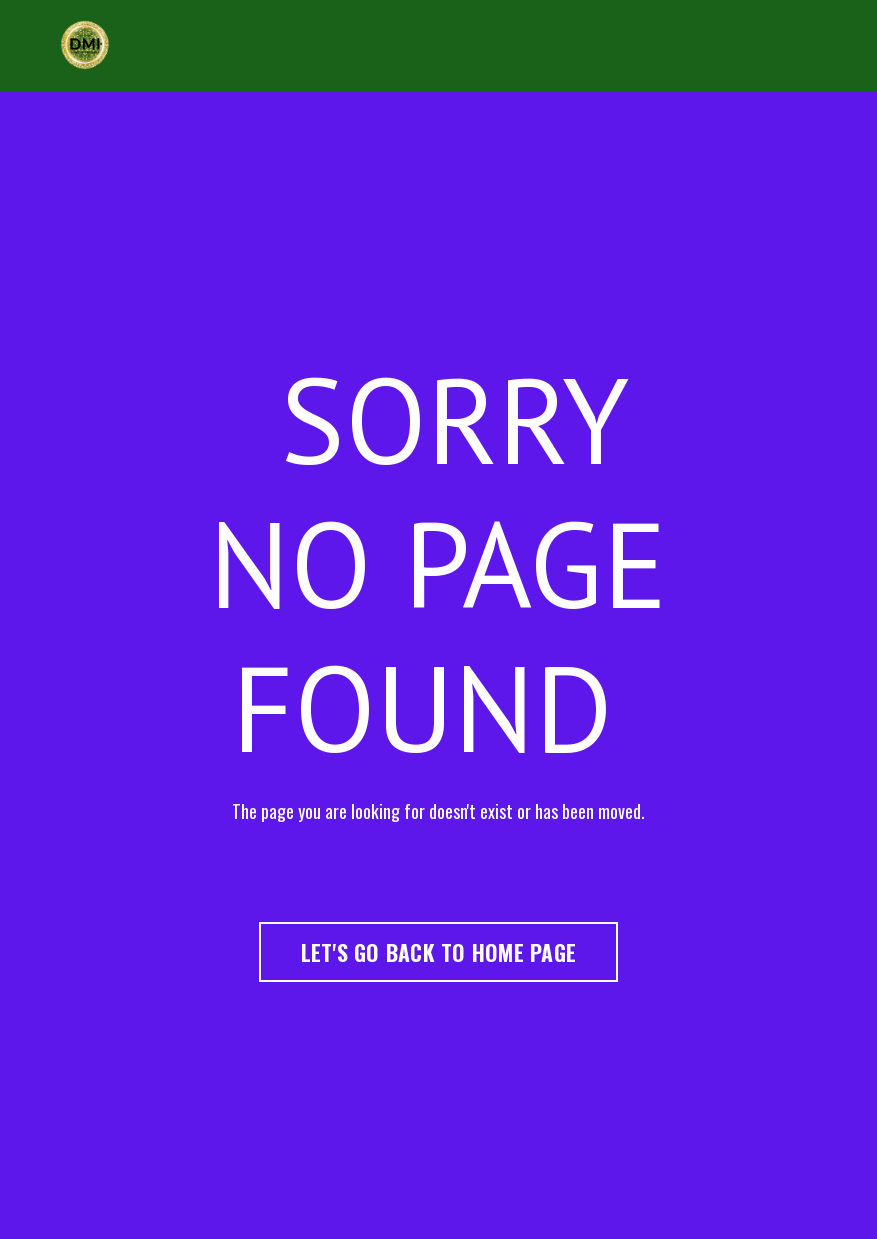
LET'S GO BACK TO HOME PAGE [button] (439, 952)
